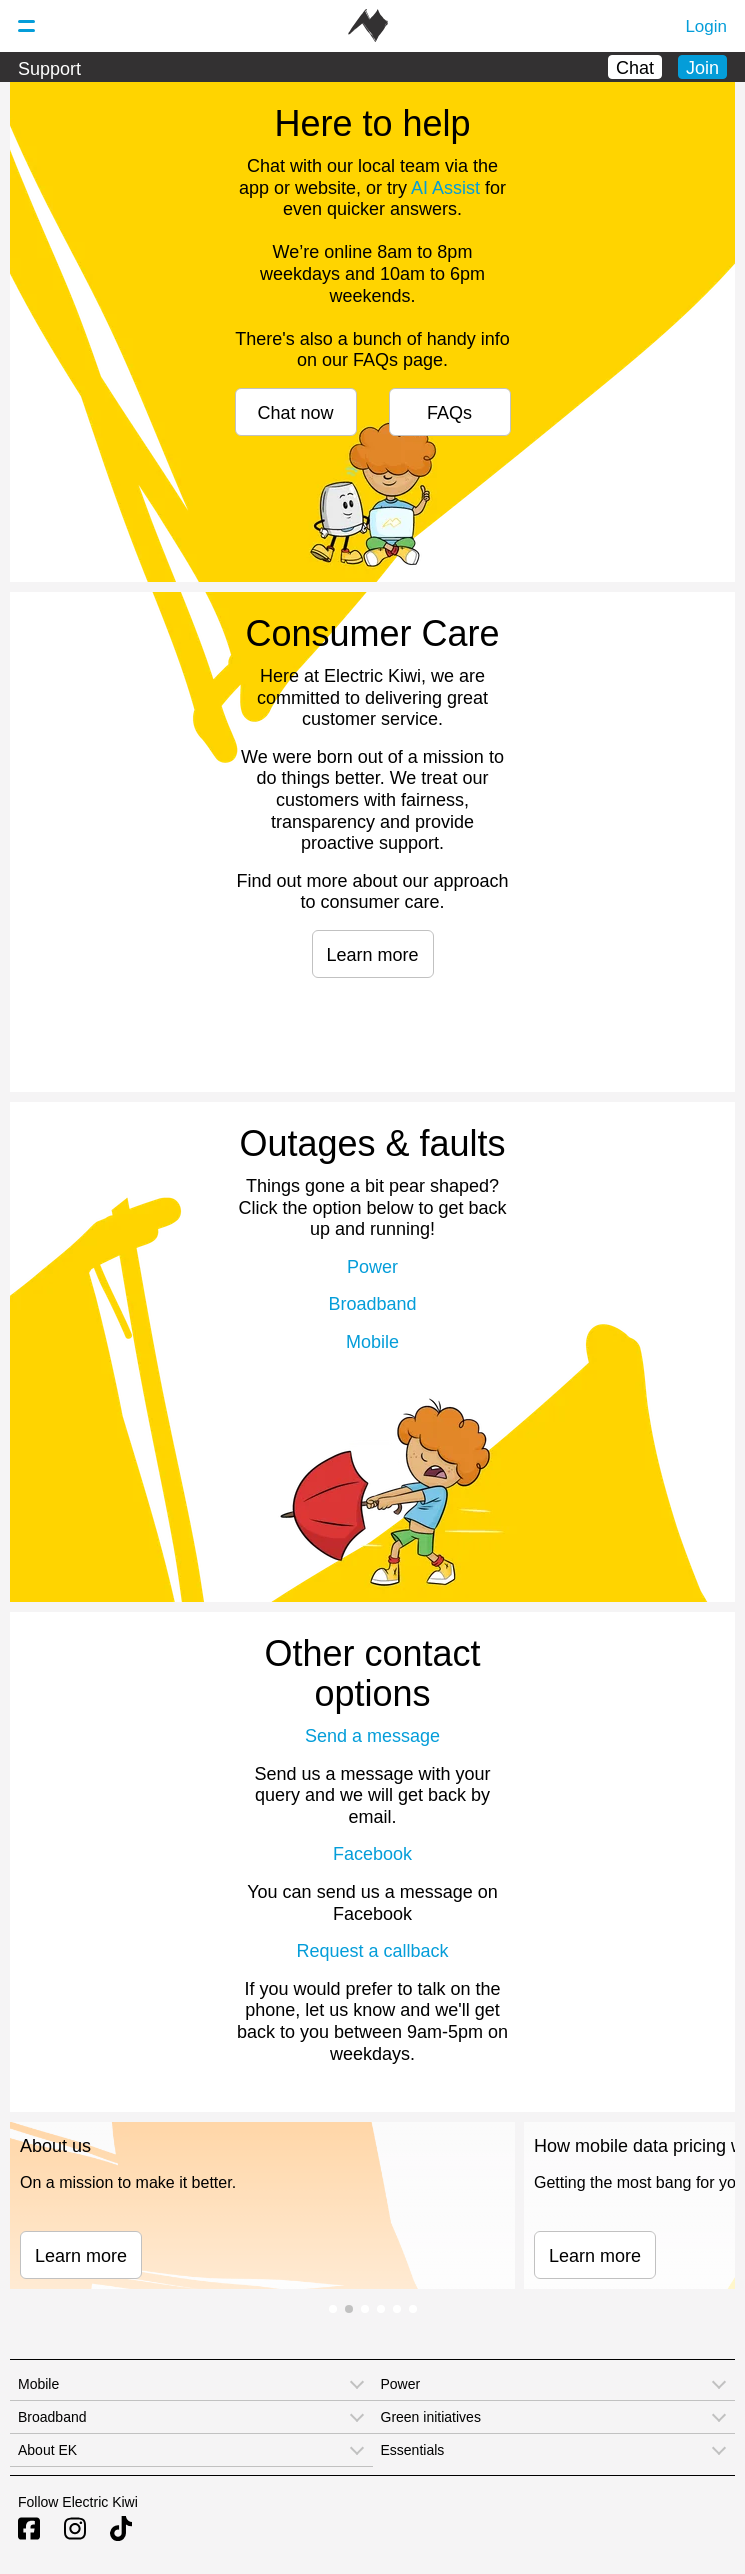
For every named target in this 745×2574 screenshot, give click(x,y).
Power (372, 1267)
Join (702, 68)
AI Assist (445, 188)
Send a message (372, 1736)
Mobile (372, 1342)
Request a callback (372, 1951)
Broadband (372, 1304)
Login (706, 26)
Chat (635, 68)
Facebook (372, 1854)
